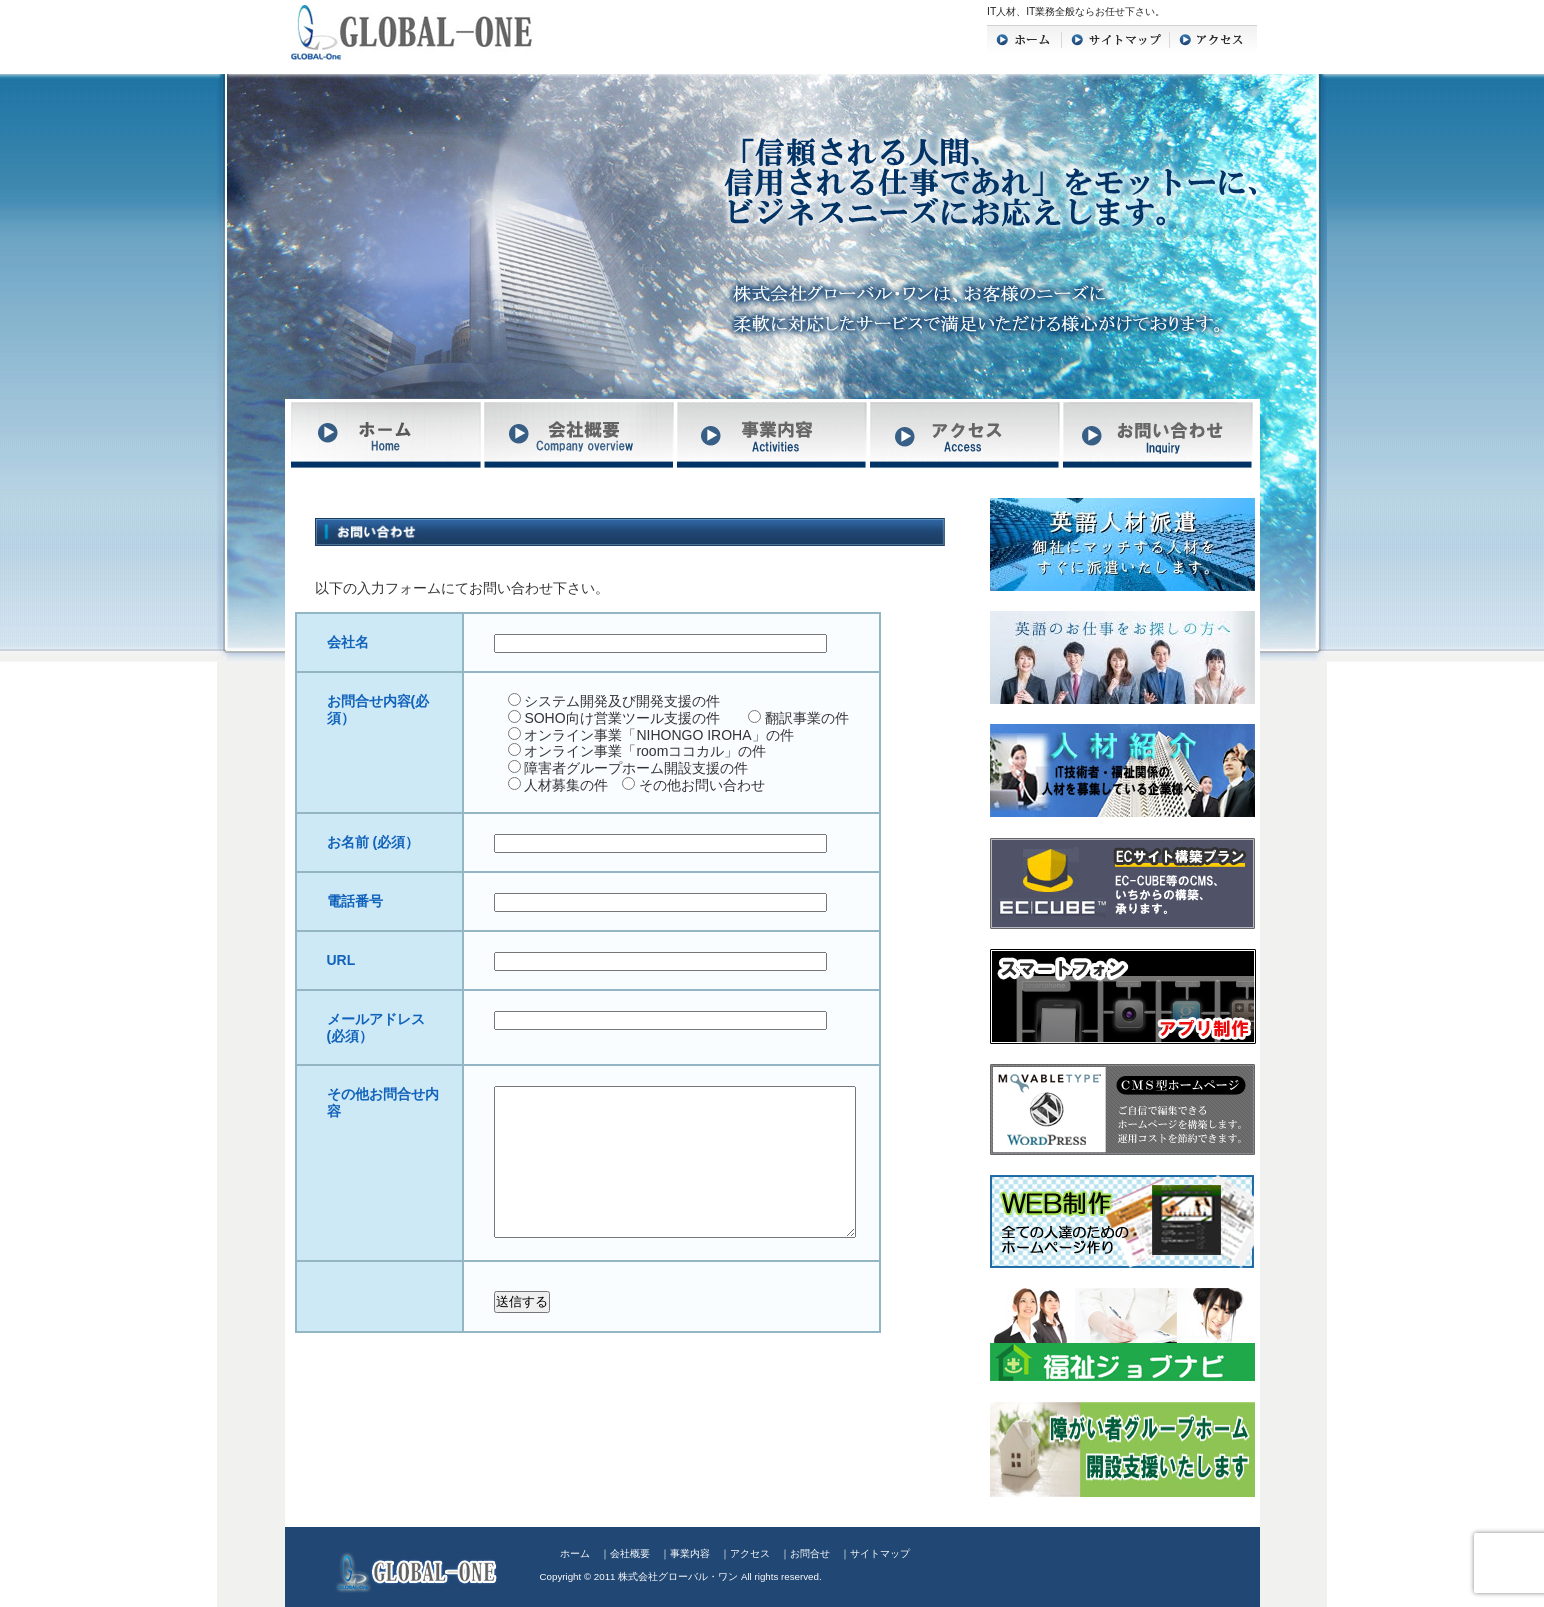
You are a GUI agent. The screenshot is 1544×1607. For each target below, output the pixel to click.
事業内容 (690, 1553)
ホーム (575, 1553)
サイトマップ (880, 1553)
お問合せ (810, 1553)
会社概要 (630, 1553)
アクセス (750, 1553)
